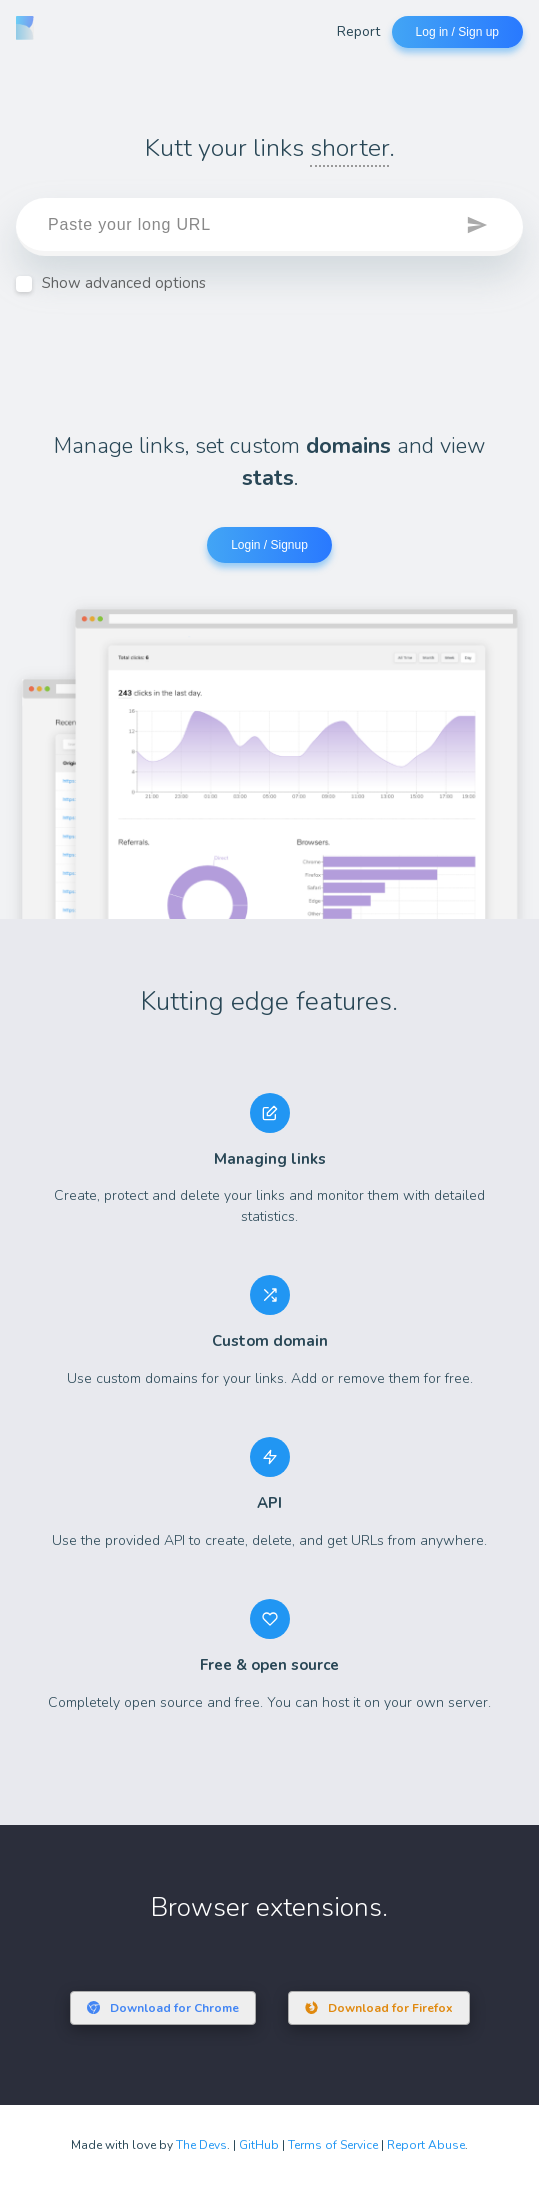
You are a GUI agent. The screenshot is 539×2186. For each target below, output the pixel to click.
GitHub (259, 2145)
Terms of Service (333, 2145)
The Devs (201, 2145)
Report (358, 31)
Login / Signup (269, 545)
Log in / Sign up (457, 32)
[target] (269, 227)
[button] (479, 227)
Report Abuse (426, 2145)
